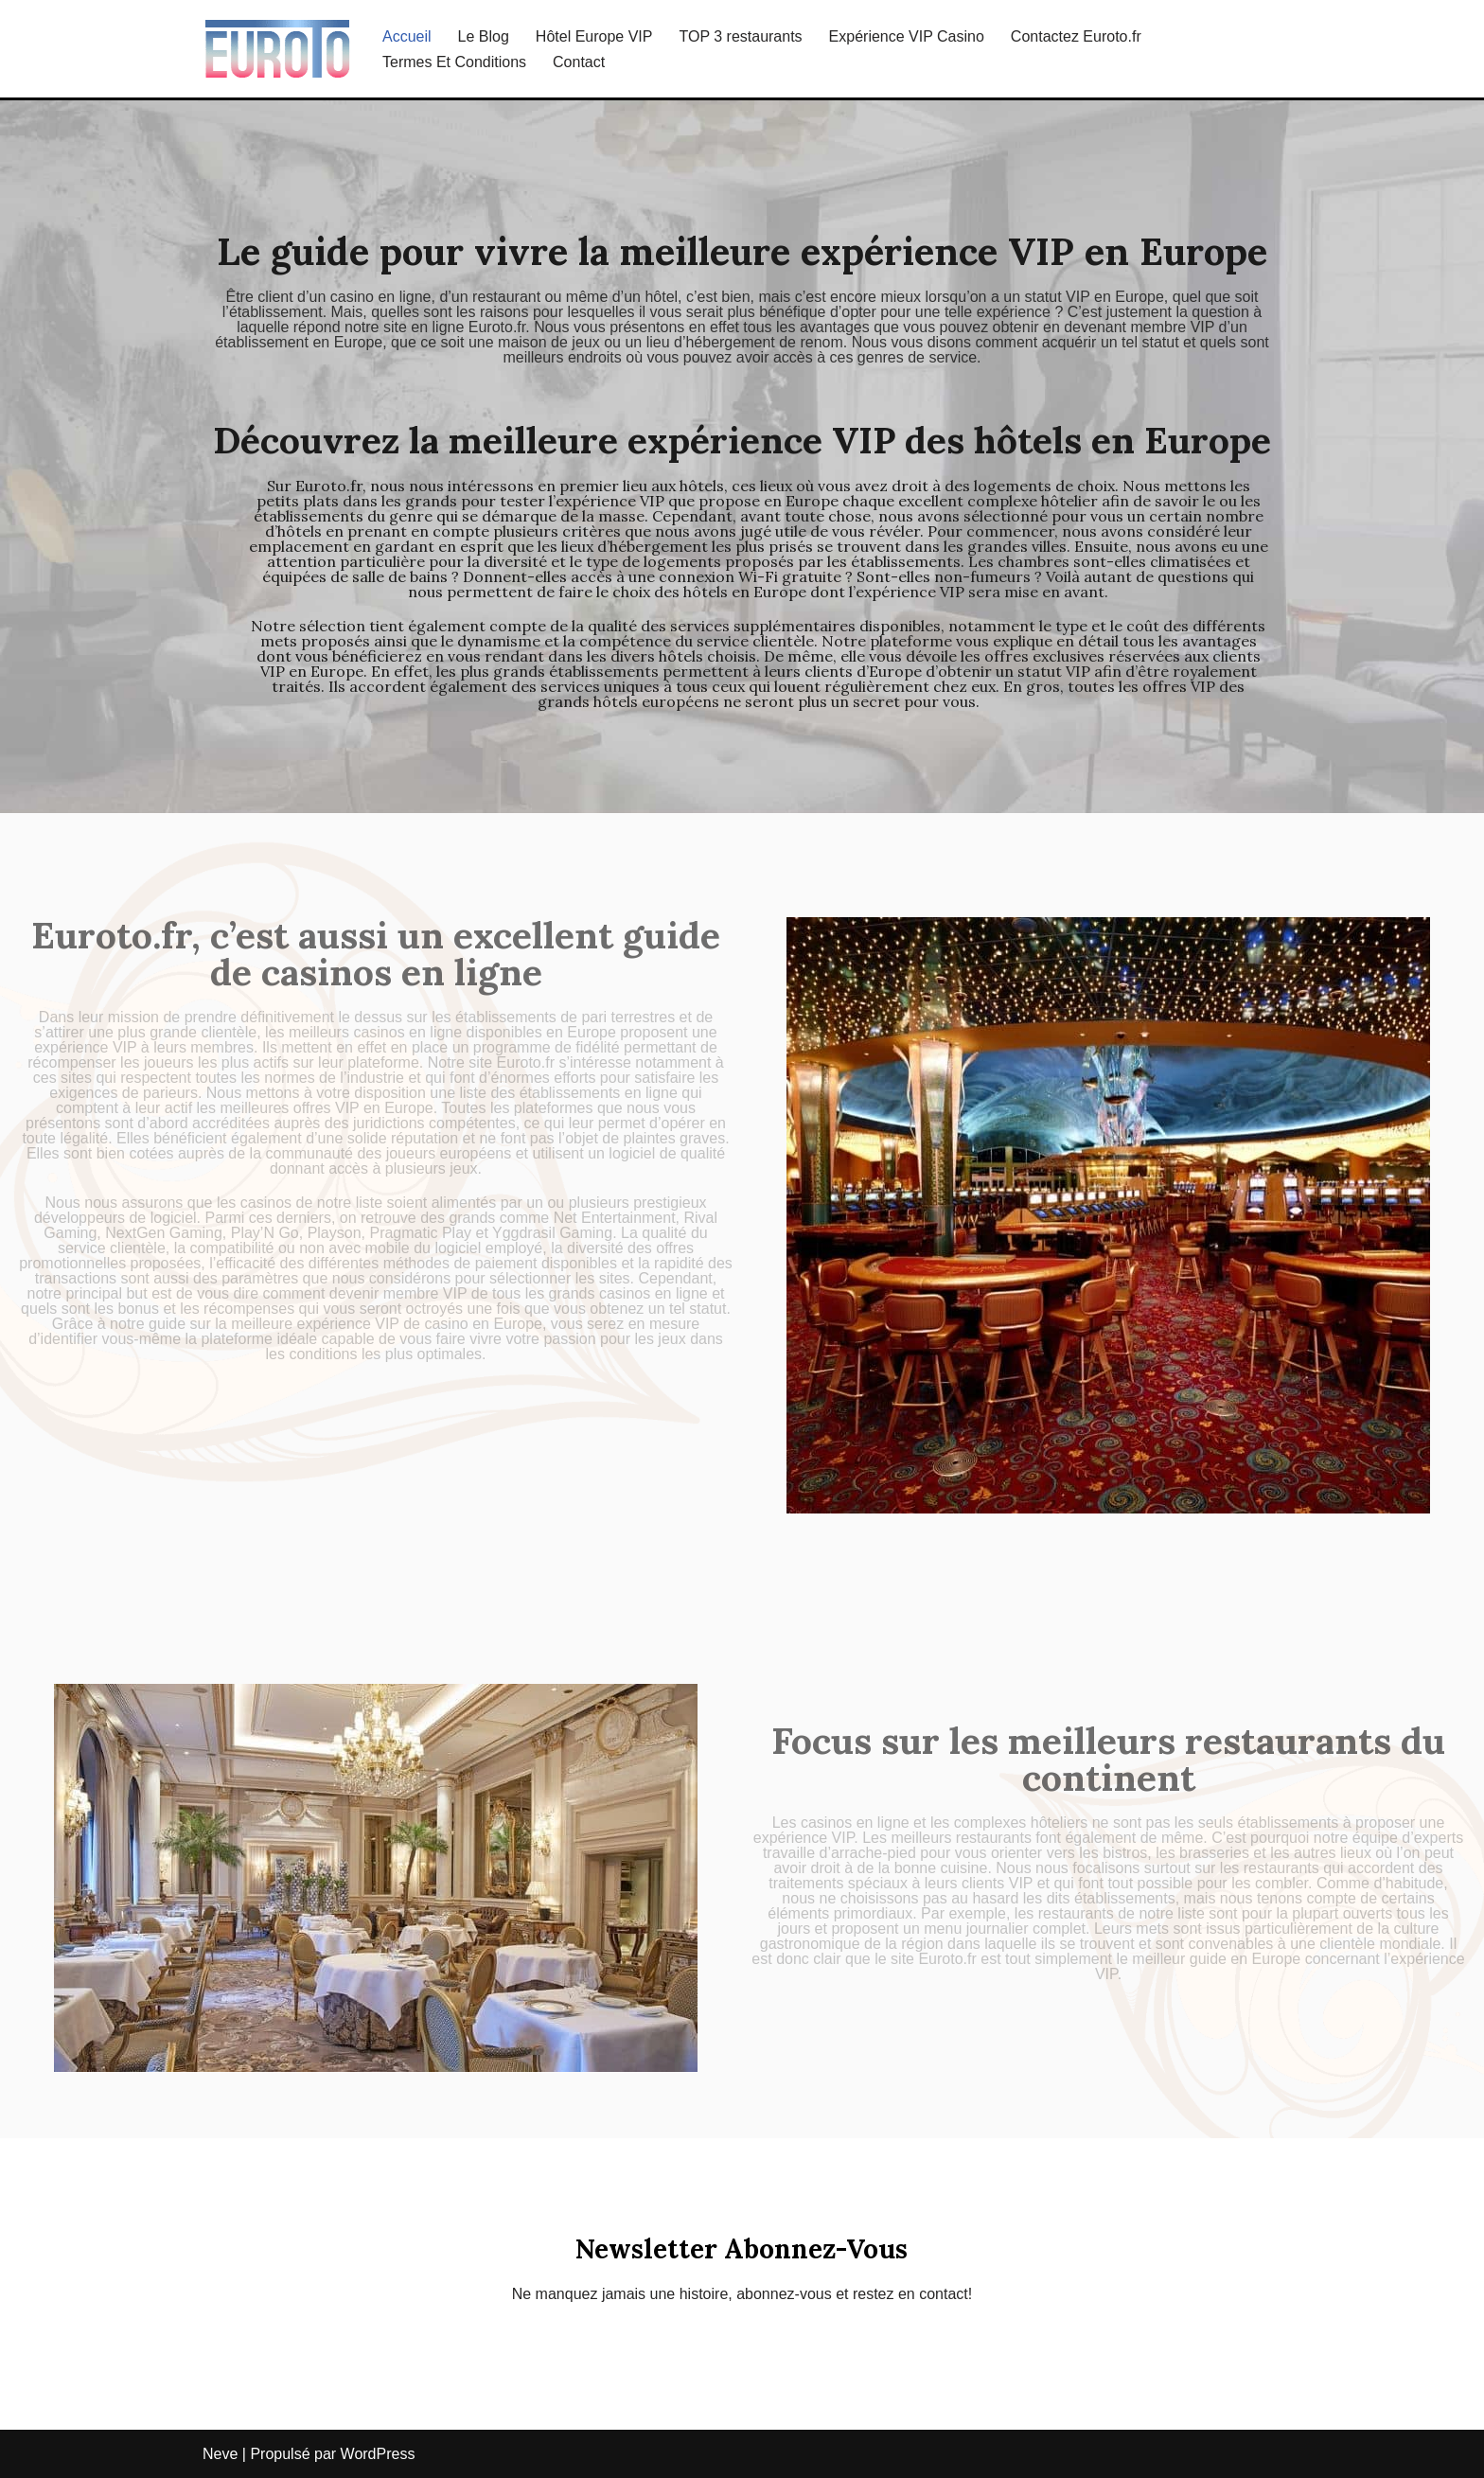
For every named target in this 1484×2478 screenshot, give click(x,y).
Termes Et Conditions (454, 62)
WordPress (378, 2454)
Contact (579, 62)
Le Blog (483, 36)
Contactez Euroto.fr (1076, 36)
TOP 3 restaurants (740, 36)
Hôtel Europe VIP (594, 36)
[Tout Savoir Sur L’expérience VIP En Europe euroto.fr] (276, 48)
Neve (220, 2454)
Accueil (407, 36)
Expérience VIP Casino (906, 36)
